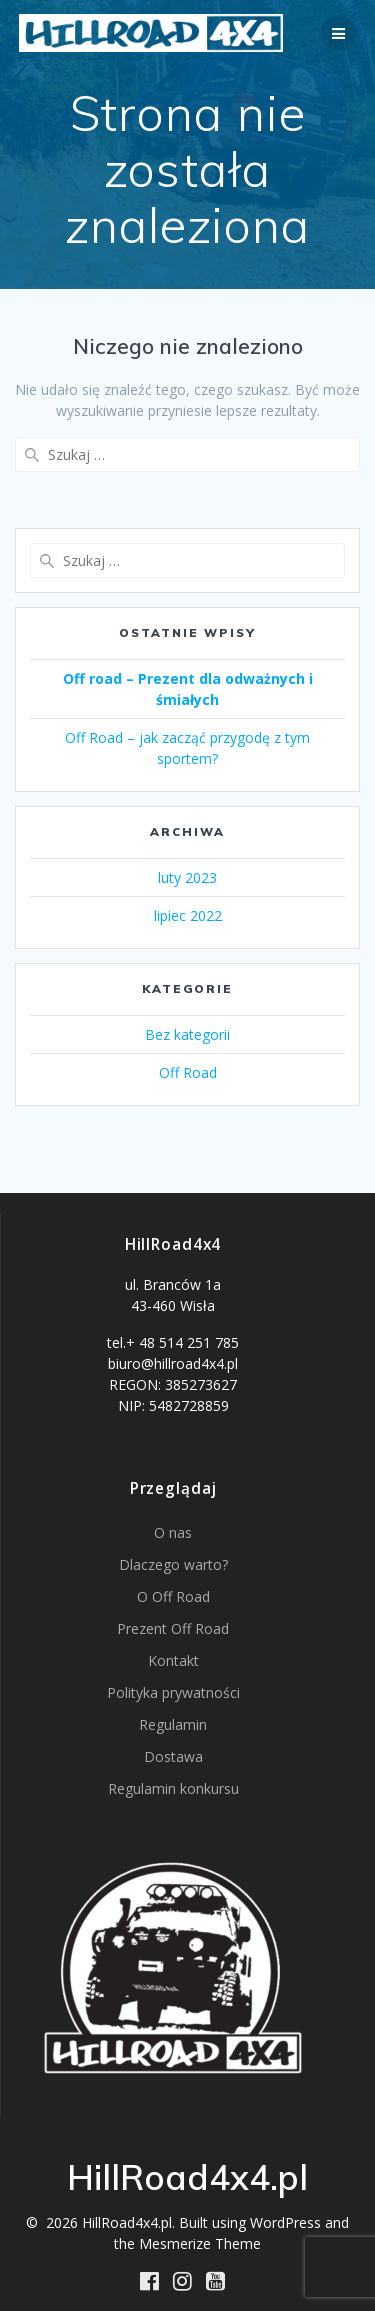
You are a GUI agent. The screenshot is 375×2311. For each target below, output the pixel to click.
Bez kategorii (187, 1034)
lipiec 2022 (188, 915)
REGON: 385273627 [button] (173, 1384)
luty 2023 (187, 877)
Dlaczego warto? (173, 1564)
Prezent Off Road (173, 1628)
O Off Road (173, 1596)
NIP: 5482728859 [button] (173, 1405)
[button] (173, 1303)
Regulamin (173, 1724)
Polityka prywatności (173, 1692)
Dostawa (173, 1756)
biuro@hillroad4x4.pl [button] (173, 1363)
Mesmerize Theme (200, 2243)
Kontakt (173, 1660)
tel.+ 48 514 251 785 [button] (173, 1342)
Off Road (188, 1072)
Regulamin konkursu (173, 1788)
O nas (173, 1532)
